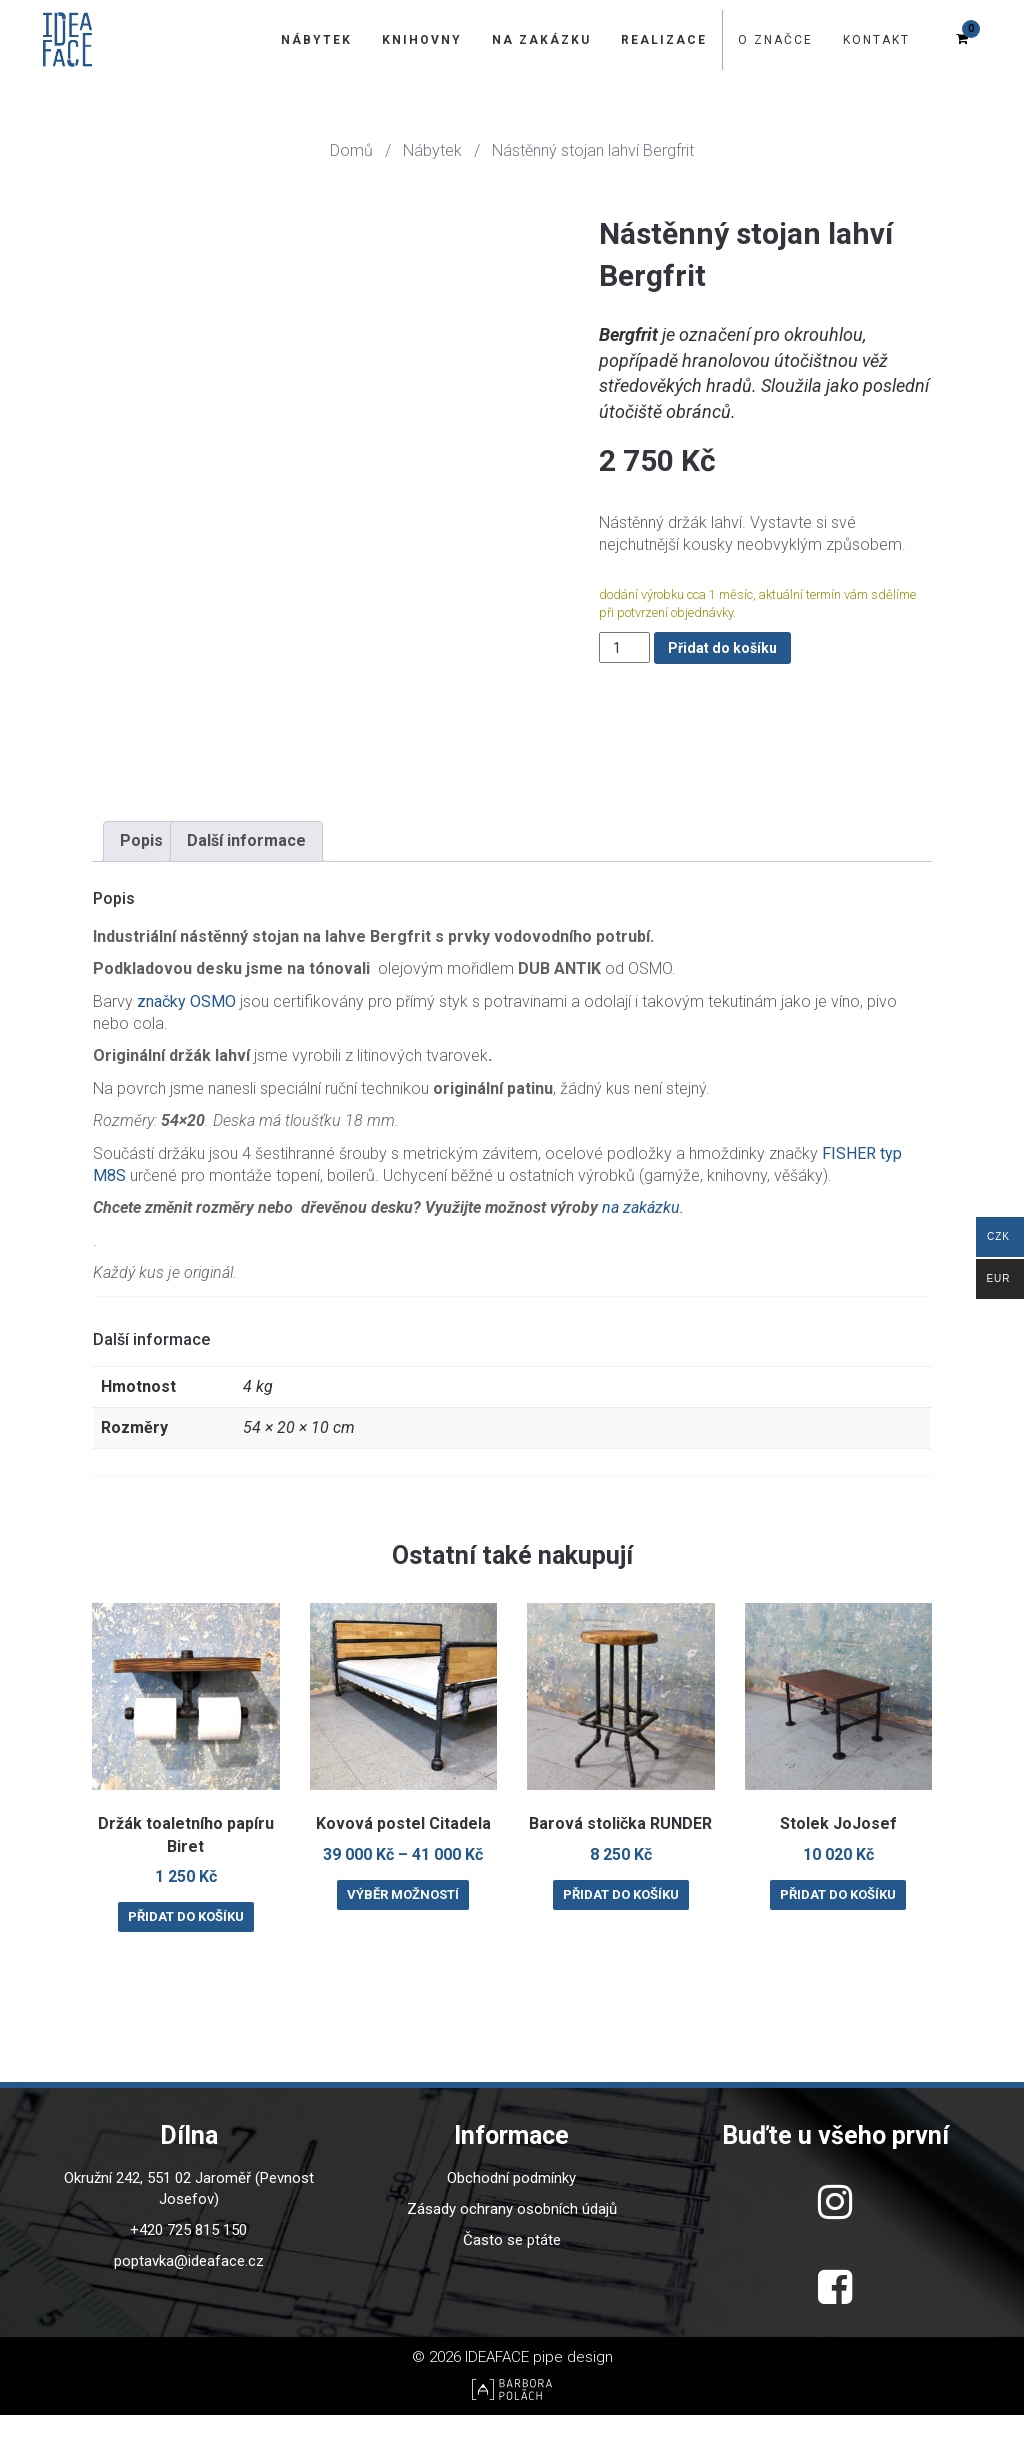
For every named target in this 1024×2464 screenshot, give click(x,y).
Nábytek (316, 40)
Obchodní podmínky (511, 2227)
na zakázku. (641, 1256)
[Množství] (624, 647)
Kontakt (876, 40)
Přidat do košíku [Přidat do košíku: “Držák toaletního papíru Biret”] (186, 1965)
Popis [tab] (141, 888)
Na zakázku (541, 40)
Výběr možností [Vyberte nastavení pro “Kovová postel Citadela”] (403, 1942)
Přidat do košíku (722, 648)
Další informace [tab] (246, 888)
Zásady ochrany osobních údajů (512, 2258)
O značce (775, 40)
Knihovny (422, 40)
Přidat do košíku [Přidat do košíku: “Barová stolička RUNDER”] (621, 1942)
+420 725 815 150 (188, 2279)
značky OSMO (186, 1049)
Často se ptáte (512, 2289)
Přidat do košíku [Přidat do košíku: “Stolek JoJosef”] (838, 1942)
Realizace (664, 40)
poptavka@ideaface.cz (189, 2310)
